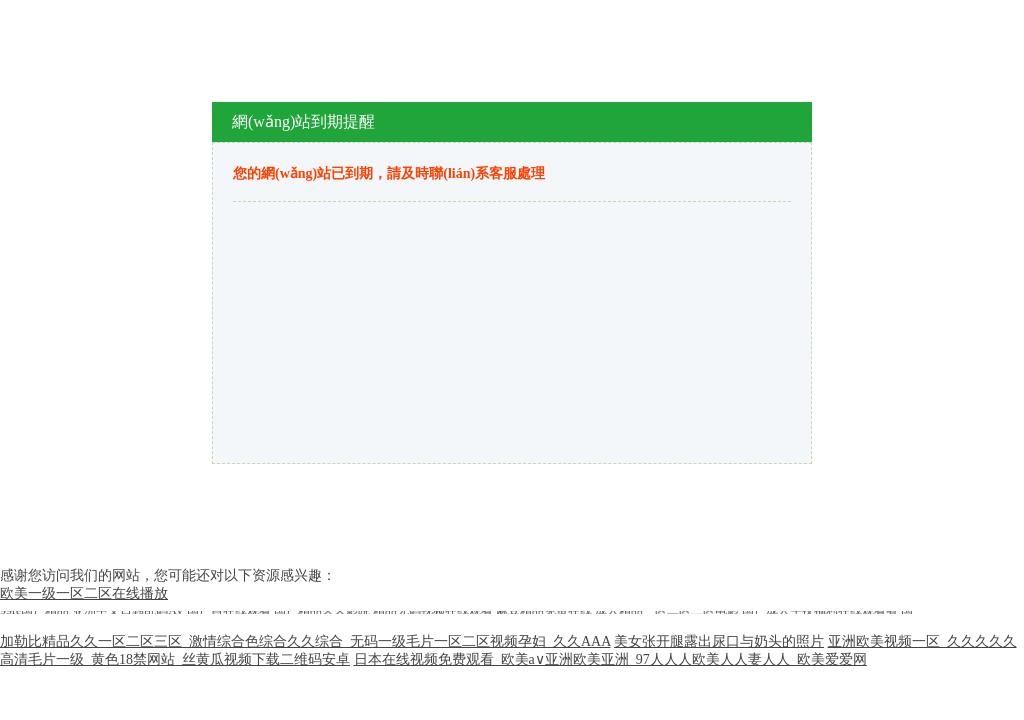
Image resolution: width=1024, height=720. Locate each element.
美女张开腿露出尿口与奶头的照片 (719, 641)
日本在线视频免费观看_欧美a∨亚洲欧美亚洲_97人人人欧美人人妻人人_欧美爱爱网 (610, 659)
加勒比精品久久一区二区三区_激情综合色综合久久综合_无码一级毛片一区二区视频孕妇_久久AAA (305, 641)
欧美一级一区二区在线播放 (84, 593)
